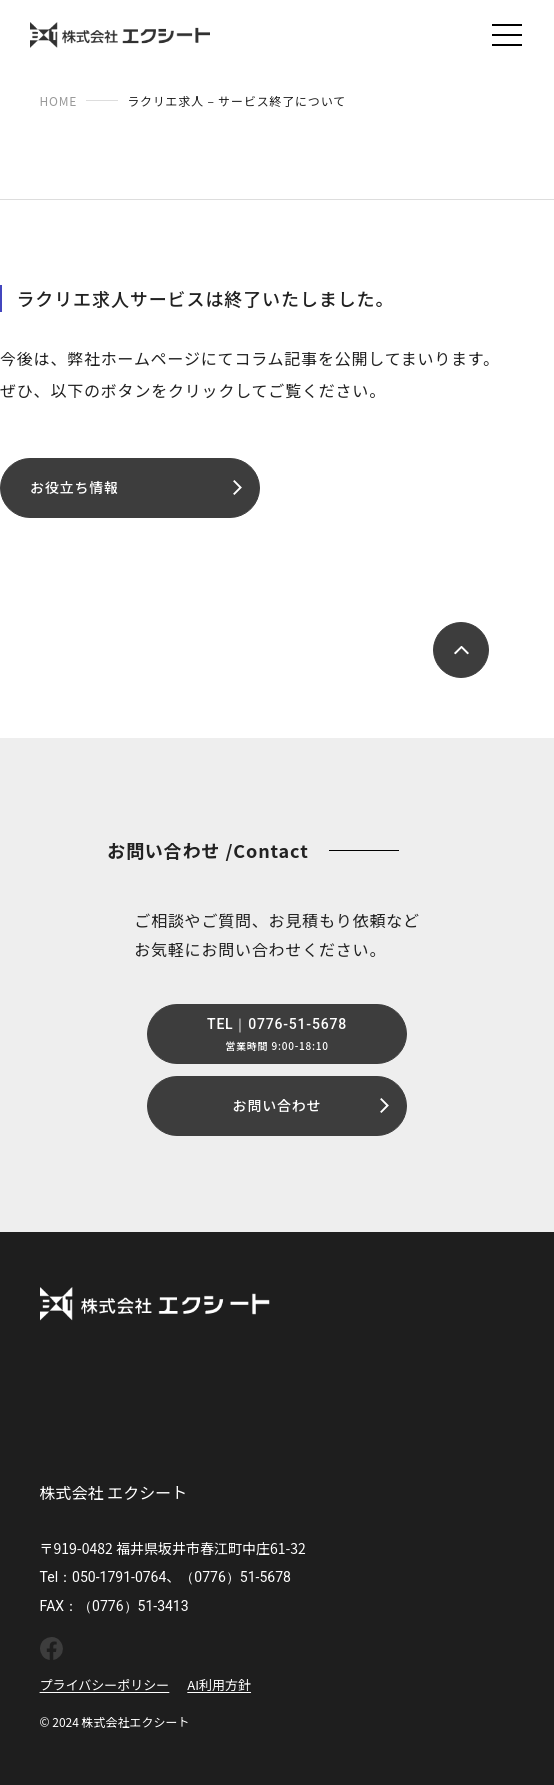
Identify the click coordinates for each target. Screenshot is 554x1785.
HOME (59, 100)
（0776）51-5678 (235, 1577)
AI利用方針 (219, 1684)
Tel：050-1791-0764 (103, 1577)
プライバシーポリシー (105, 1684)
